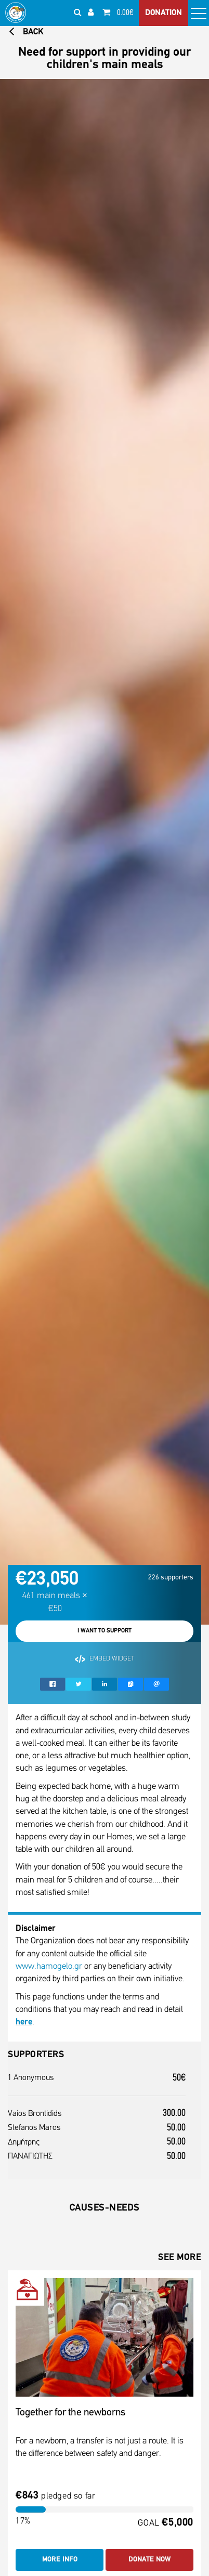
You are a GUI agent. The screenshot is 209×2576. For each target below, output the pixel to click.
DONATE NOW (149, 2560)
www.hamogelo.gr (49, 1966)
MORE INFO (59, 2560)
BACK (26, 32)
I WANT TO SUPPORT (104, 1631)
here (24, 2022)
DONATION (163, 13)
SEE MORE (179, 2258)
